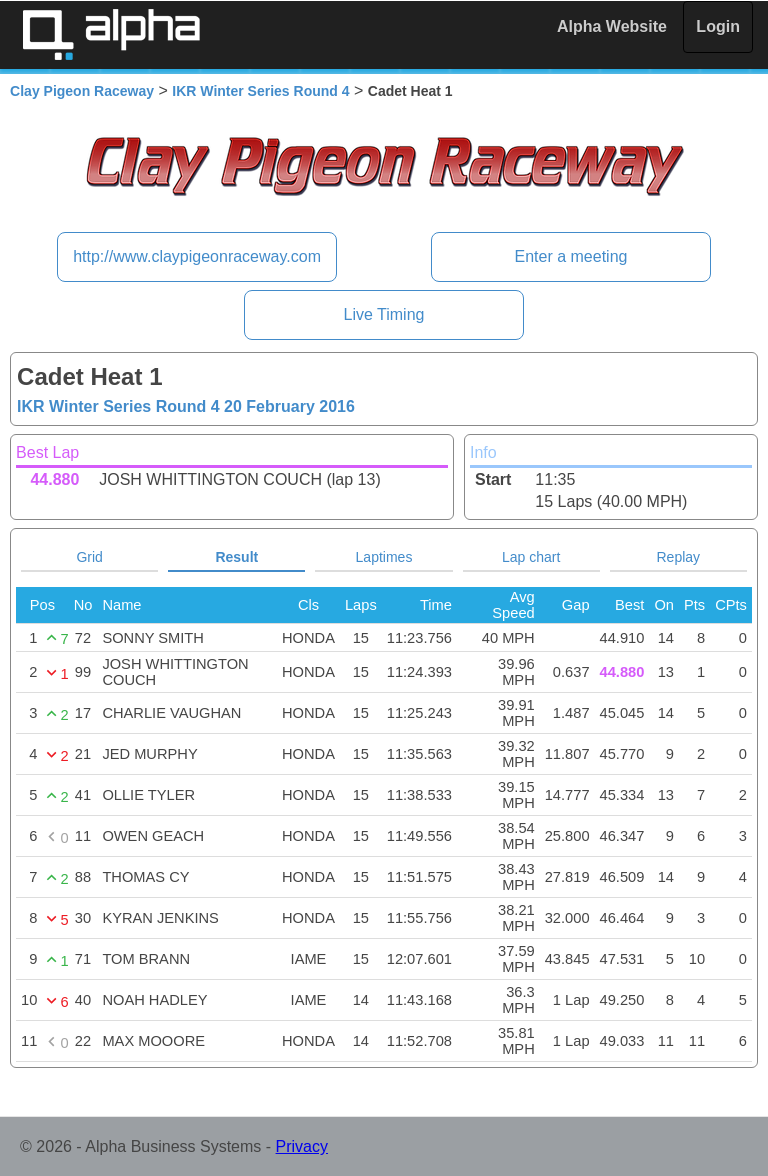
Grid (89, 557)
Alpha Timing (111, 34)
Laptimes (384, 557)
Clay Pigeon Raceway (82, 91)
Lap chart (531, 557)
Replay (679, 557)
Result (236, 557)
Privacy (302, 1146)
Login (718, 26)
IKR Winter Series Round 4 (260, 91)
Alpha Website (612, 26)
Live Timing (384, 314)
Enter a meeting (570, 256)
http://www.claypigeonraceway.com (197, 256)
